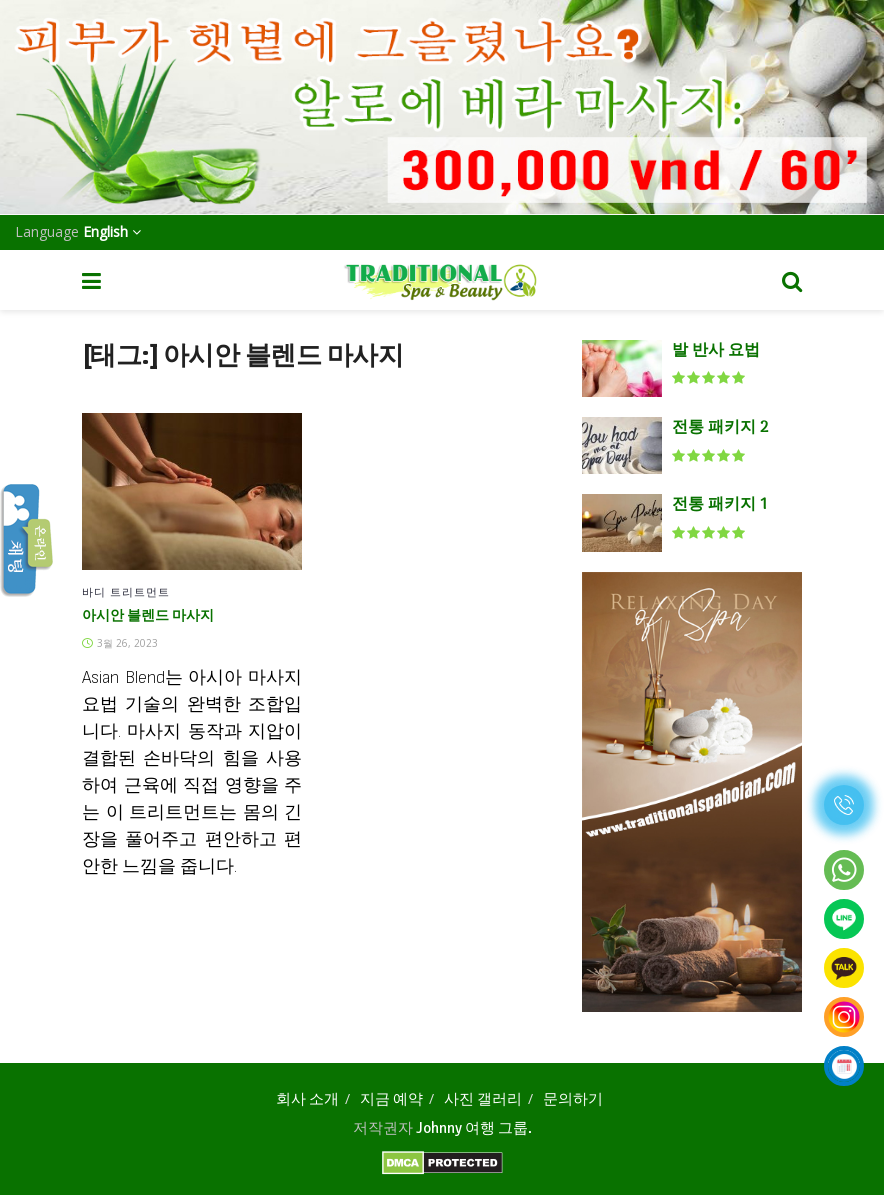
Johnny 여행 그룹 (472, 1128)
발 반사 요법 (716, 351)
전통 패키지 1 (719, 505)
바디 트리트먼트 (126, 591)
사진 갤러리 (483, 1099)
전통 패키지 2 (720, 428)
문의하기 (573, 1099)
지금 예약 (391, 1099)
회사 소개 (307, 1099)
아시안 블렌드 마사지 (148, 616)
